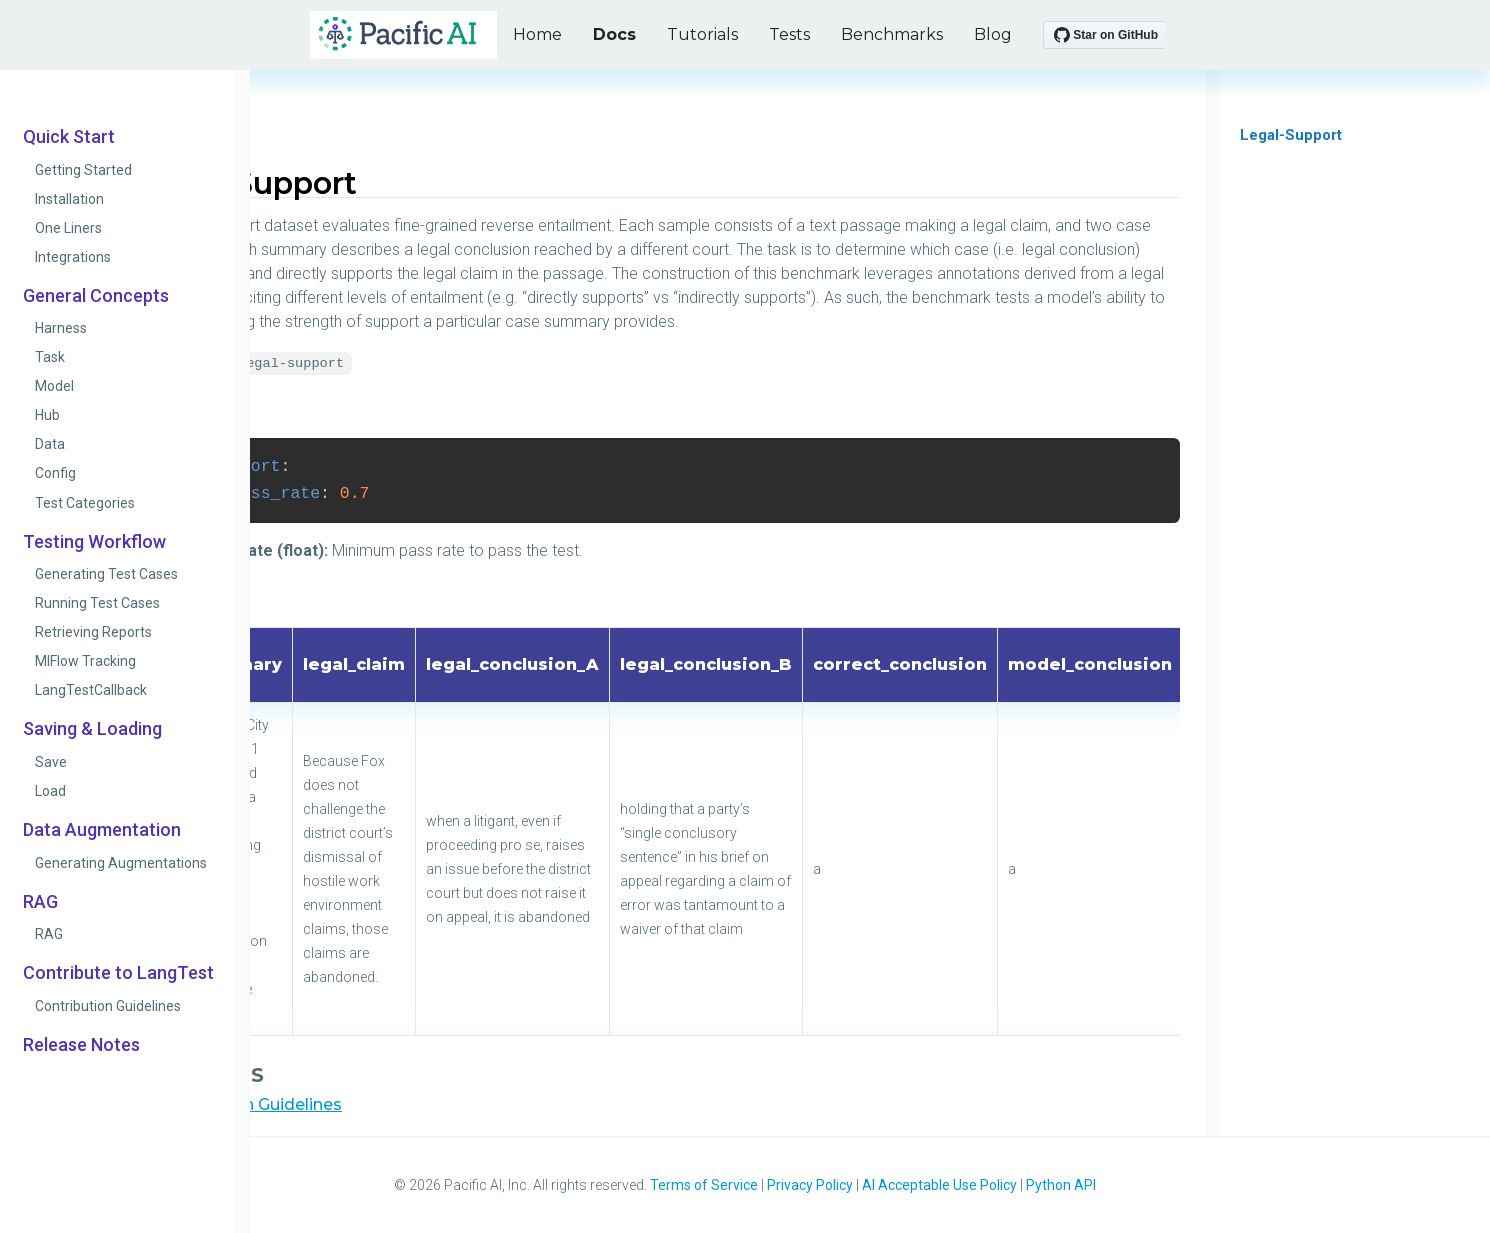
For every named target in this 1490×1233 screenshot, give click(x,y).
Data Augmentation (102, 830)
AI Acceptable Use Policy (939, 1185)
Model (54, 386)
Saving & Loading (92, 729)
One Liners (68, 228)
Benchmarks (892, 34)
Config (55, 473)
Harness (61, 328)
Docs (614, 34)
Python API (1061, 1185)
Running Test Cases (97, 603)
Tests (789, 34)
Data (50, 444)
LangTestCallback (91, 690)
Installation (69, 199)
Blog (993, 34)
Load (50, 791)
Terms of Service (704, 1185)
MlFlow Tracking (85, 661)
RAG (40, 902)
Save (51, 762)
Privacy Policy (810, 1185)
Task (50, 357)
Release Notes (81, 1045)
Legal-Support (1291, 135)
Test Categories (85, 503)
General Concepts (96, 296)
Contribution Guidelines (108, 1006)
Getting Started (83, 170)
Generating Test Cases (106, 574)
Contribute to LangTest (118, 973)
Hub (47, 415)
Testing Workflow (94, 542)
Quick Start (69, 137)
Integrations (73, 257)
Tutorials (702, 34)
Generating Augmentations (121, 863)
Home (537, 34)
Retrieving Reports (93, 632)
